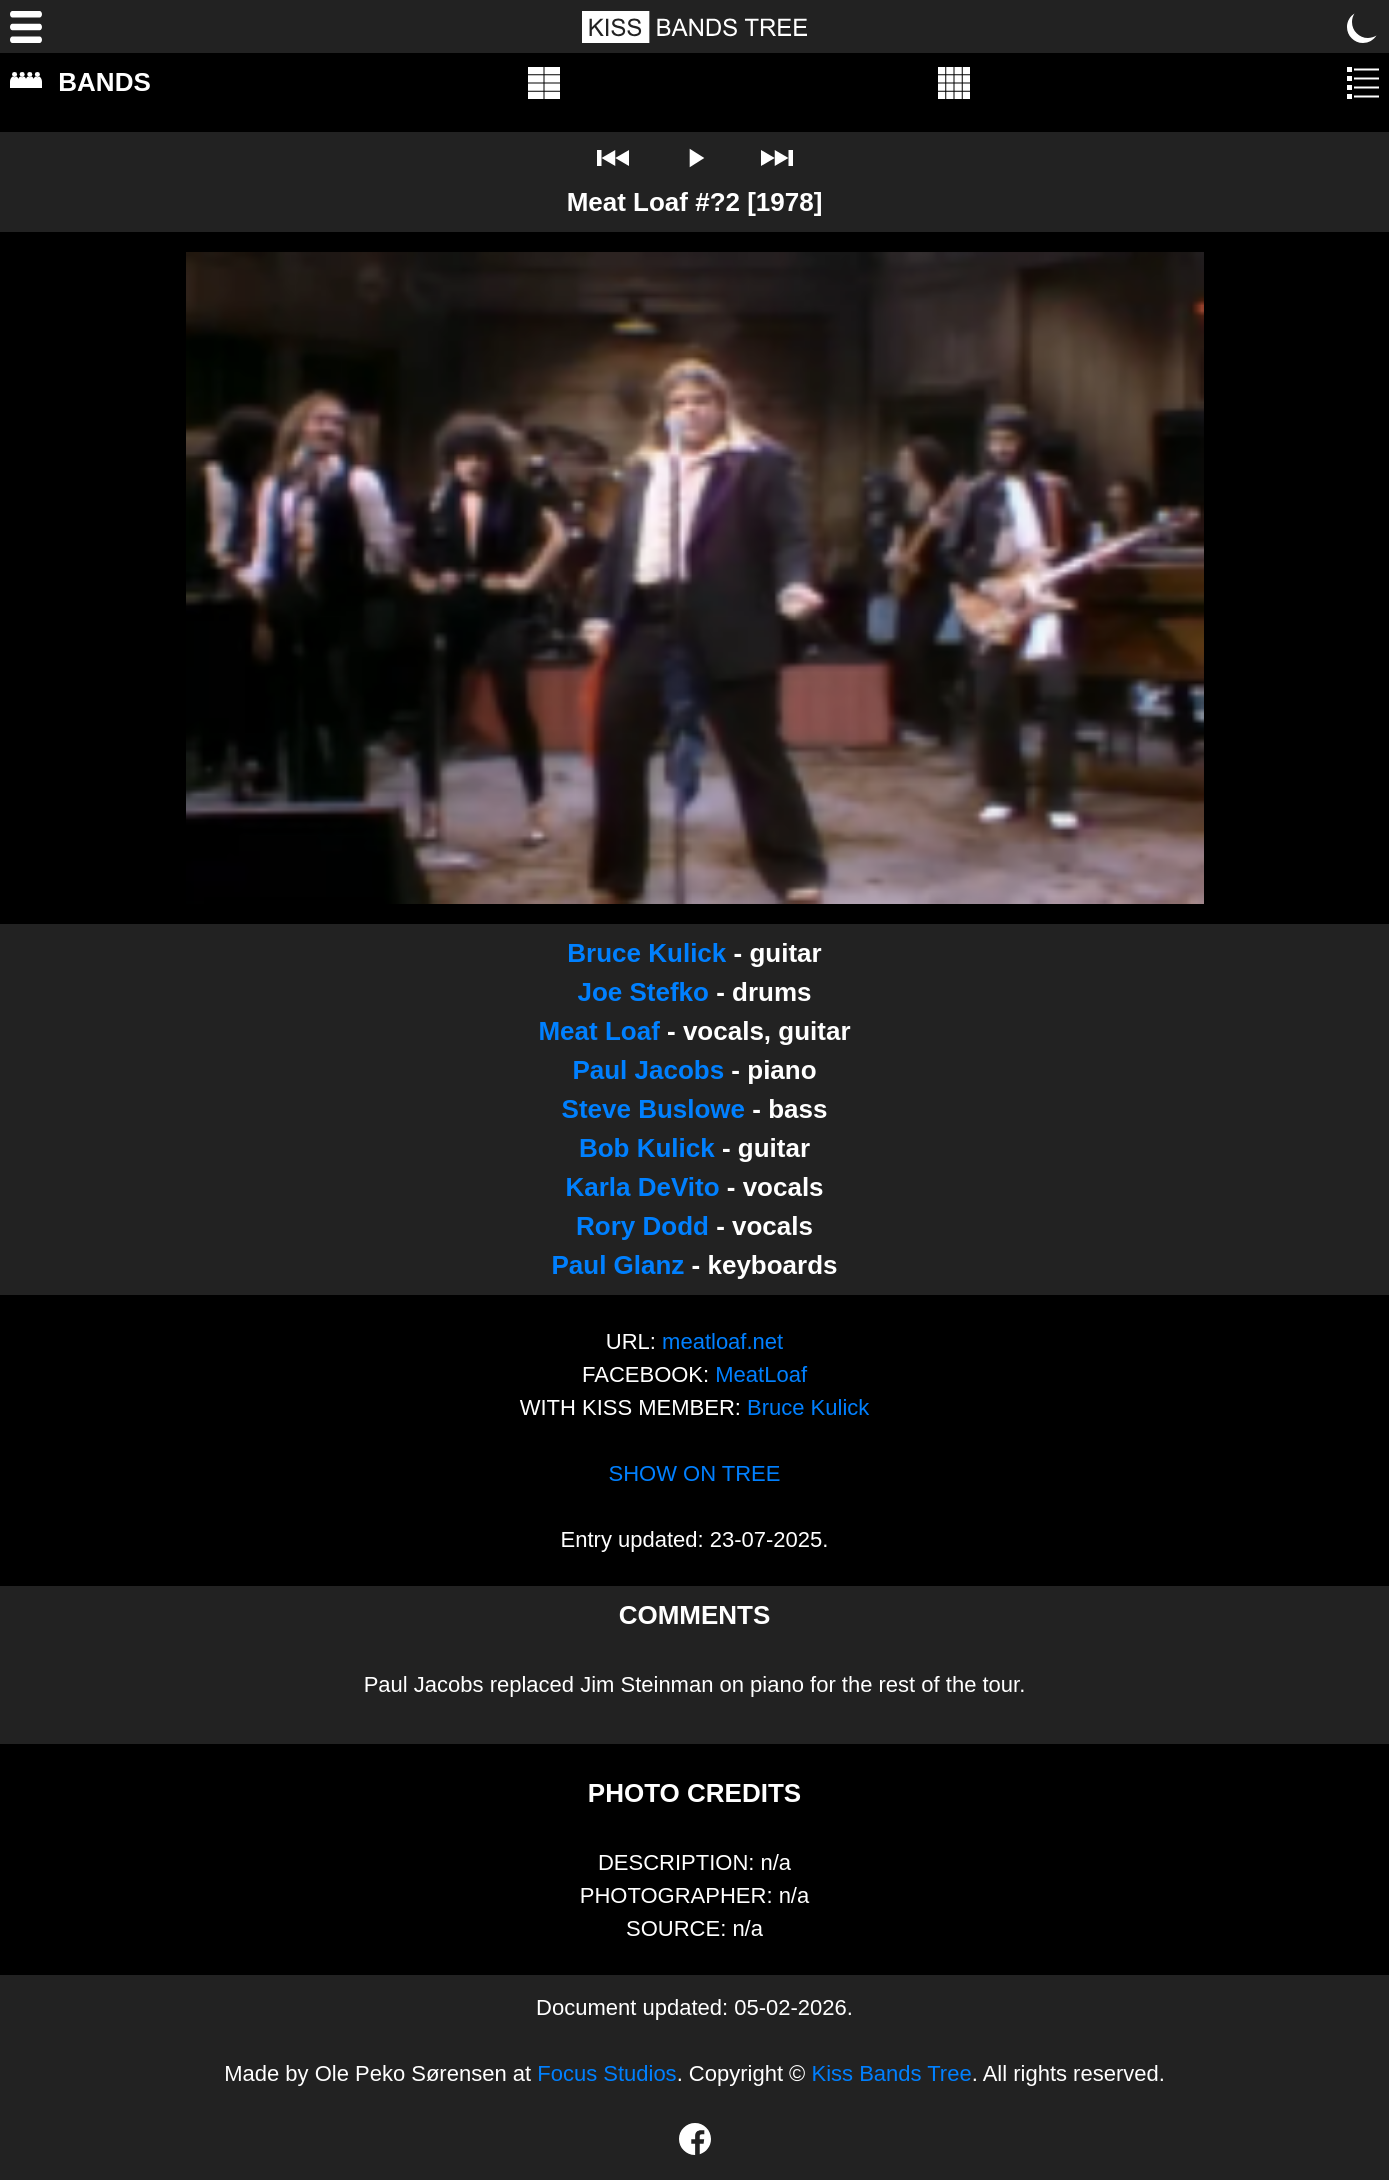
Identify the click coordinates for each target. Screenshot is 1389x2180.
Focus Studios (606, 2073)
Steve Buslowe (654, 1109)
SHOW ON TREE (695, 1473)
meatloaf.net (722, 1341)
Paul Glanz (617, 1265)
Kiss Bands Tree (891, 2073)
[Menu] (26, 27)
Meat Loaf (598, 1031)
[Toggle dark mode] (1363, 27)
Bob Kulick (647, 1148)
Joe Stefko (643, 992)
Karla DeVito (642, 1187)
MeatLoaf (761, 1374)
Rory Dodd (642, 1226)
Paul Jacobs (648, 1070)
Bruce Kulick (646, 953)
